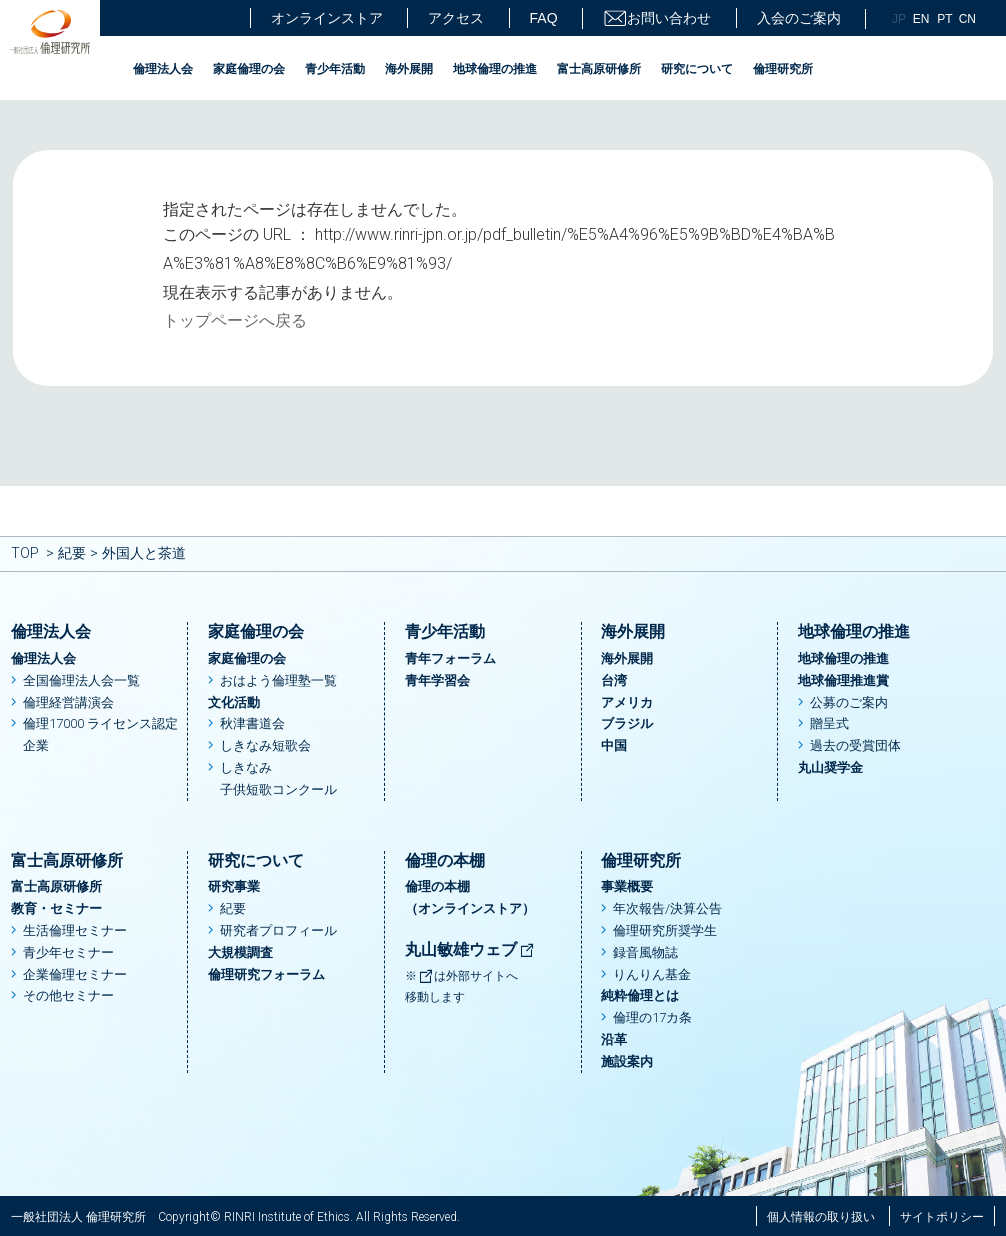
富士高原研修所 (599, 69)
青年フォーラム (450, 658)
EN (921, 19)
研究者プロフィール (278, 930)
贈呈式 (829, 723)
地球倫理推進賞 (843, 680)
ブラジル (627, 723)
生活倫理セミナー (75, 930)
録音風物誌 (645, 952)
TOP (25, 553)
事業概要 (627, 886)
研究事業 (234, 886)
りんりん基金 (652, 974)
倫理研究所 (783, 69)
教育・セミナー (56, 908)
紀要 (72, 553)
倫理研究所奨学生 (665, 930)
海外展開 (409, 69)
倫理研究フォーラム (266, 974)
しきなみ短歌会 (265, 745)
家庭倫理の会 (249, 69)
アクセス (456, 18)
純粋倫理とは (640, 995)
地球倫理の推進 (495, 69)
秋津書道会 (252, 723)
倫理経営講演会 (68, 702)
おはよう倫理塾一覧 (278, 680)
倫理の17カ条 (652, 1017)
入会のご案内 (799, 18)
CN (967, 19)
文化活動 (234, 702)
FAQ (544, 18)
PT (944, 19)
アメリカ (627, 702)
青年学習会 (437, 680)
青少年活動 (335, 69)
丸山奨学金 (830, 767)
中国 (614, 745)
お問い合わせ (657, 18)
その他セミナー (68, 995)
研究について (697, 69)
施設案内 (627, 1061)
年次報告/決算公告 (667, 908)
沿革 (614, 1039)
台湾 (614, 680)
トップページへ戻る (235, 320)
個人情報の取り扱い (821, 1217)
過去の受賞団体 (855, 745)
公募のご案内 (849, 702)
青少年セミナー (68, 952)
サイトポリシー (942, 1217)
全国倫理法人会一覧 (81, 680)
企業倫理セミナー (75, 974)
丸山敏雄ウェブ (470, 949)
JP (899, 19)
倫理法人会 (163, 69)
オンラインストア (327, 18)
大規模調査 (240, 952)
